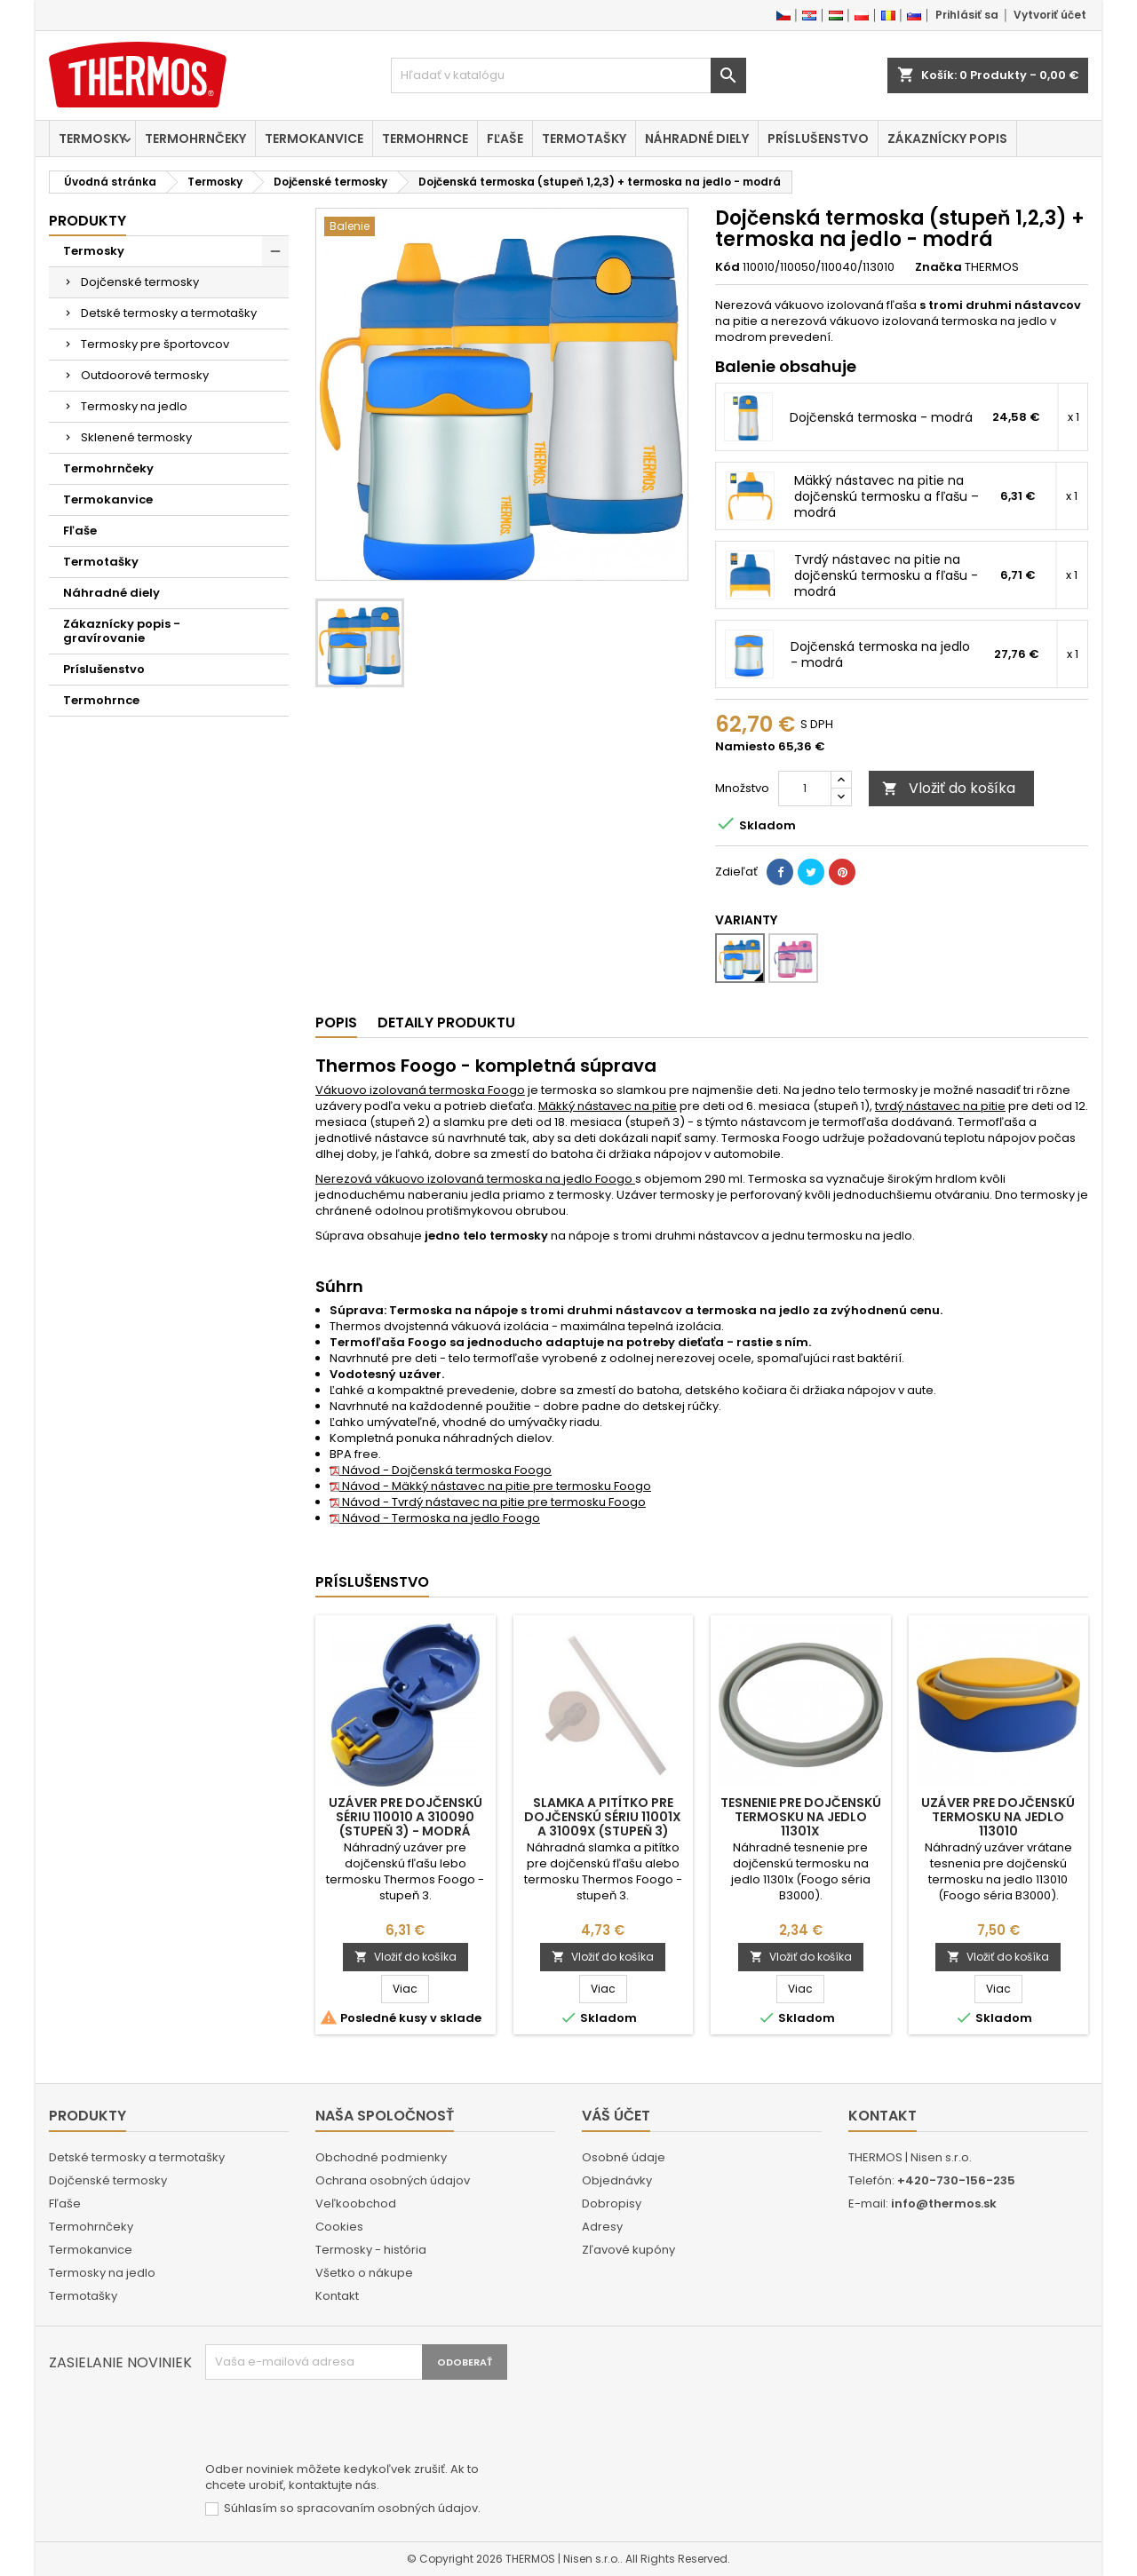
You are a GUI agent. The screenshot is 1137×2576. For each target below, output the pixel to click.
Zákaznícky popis (947, 138)
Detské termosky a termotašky (169, 313)
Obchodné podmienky (381, 2157)
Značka (938, 267)
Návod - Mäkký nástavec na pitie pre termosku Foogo (490, 1486)
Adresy (602, 2226)
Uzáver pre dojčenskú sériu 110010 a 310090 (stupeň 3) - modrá (405, 1817)
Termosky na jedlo (134, 406)
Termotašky (584, 138)
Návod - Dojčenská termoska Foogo (441, 1470)
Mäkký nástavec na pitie (607, 1106)
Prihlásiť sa (966, 14)
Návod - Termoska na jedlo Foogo (435, 1518)
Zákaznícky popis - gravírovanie (121, 630)
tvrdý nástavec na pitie (940, 1106)
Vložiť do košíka (948, 788)
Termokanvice (314, 138)
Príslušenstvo (818, 138)
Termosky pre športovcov (155, 344)
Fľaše (505, 138)
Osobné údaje (623, 2157)
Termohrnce (425, 138)
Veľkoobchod (355, 2203)
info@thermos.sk (944, 2203)
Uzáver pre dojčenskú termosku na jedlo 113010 (998, 1817)
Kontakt (337, 2295)
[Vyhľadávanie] (568, 75)
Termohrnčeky (195, 138)
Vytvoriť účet (1050, 14)
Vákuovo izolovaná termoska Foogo (420, 1090)
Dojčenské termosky (140, 281)
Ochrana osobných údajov (392, 2180)
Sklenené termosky (136, 437)
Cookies (339, 2226)
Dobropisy (611, 2203)
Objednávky (617, 2180)
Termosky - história (370, 2249)
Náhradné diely (697, 138)
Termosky (92, 138)
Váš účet (616, 2115)
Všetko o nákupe (364, 2272)
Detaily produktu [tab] (446, 1022)
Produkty (87, 220)
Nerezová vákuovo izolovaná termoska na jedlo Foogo (475, 1178)
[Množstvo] (804, 788)
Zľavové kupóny (628, 2249)
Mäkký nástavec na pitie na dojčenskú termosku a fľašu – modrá (886, 496)
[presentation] (340, 2423)
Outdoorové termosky (145, 375)
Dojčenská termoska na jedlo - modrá (880, 654)
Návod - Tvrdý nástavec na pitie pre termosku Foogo (488, 1502)
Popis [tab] (336, 1022)
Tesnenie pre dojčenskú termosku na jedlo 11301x (800, 1817)
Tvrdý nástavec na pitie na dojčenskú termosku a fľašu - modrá (886, 575)
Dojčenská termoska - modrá (881, 417)
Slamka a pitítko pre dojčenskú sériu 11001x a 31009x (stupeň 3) (602, 1817)
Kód (727, 267)
